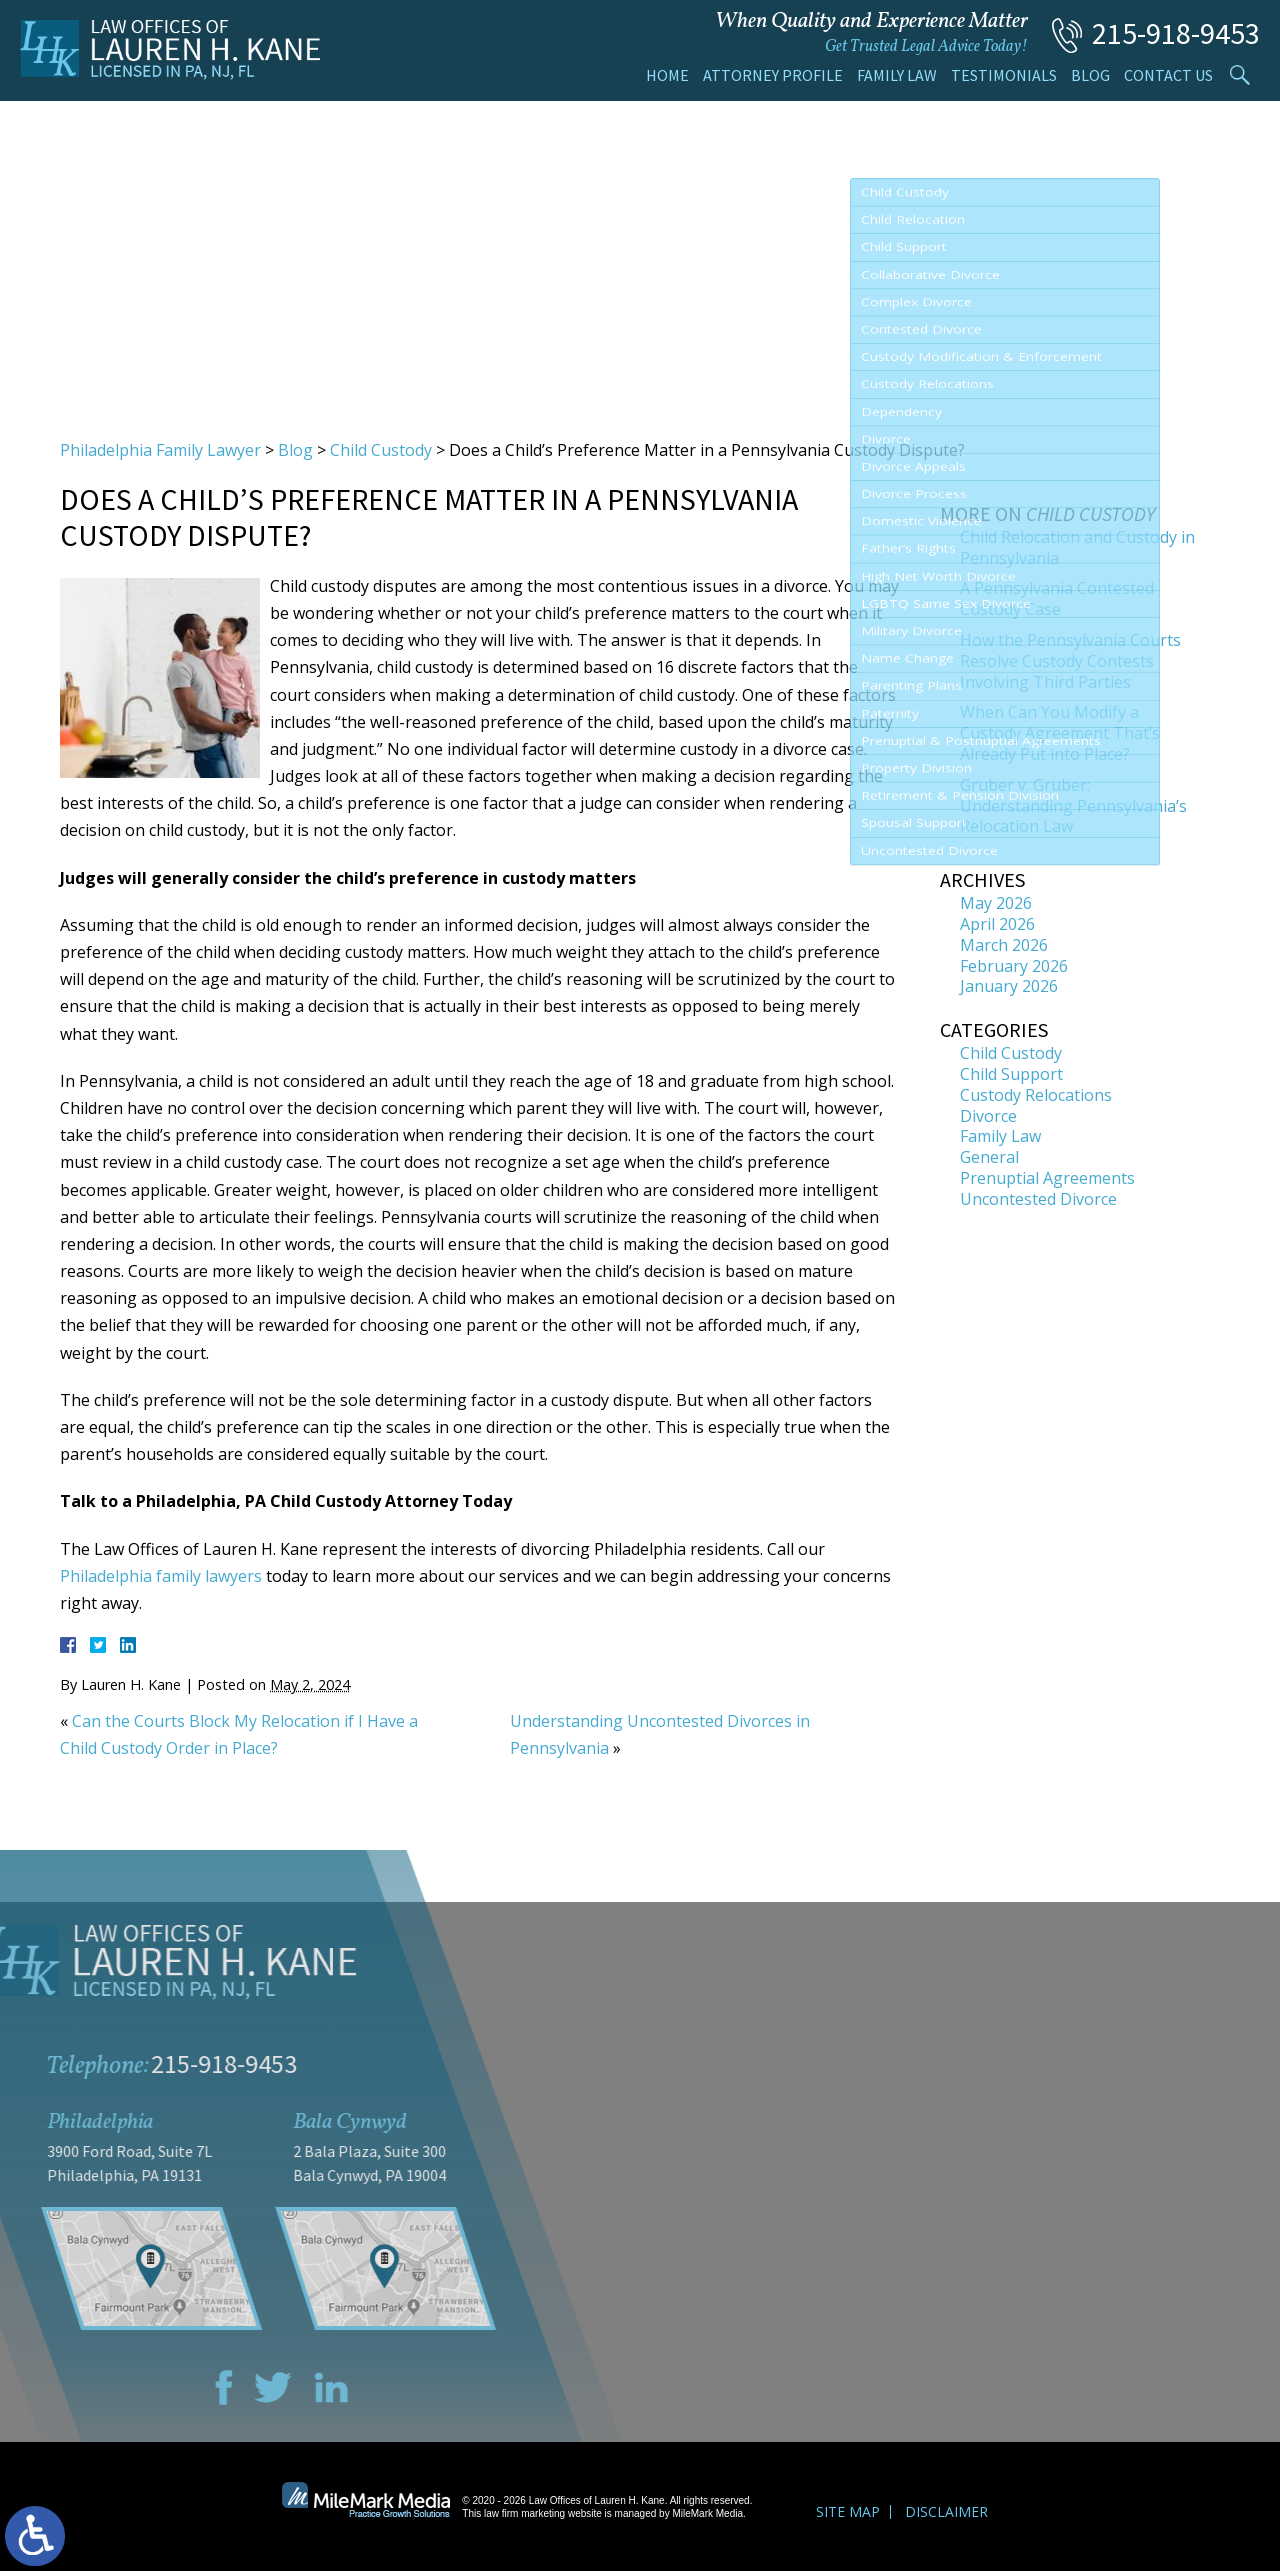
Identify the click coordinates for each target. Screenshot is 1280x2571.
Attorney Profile (773, 75)
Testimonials (1004, 75)
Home (667, 75)
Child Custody (381, 450)
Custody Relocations (1036, 1095)
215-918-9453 (1176, 33)
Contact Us (1168, 75)
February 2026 (1014, 966)
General (989, 1157)
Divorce (988, 1116)
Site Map (848, 2511)
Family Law (897, 75)
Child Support (1011, 1074)
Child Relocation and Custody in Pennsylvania (1077, 547)
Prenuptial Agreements (1047, 1178)
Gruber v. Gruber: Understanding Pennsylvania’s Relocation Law (1073, 806)
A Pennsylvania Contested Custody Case (1057, 598)
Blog (1090, 75)
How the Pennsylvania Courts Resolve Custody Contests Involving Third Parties (1070, 661)
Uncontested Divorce (1038, 1199)
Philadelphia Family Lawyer (160, 450)
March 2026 (1004, 945)
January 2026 (1009, 986)
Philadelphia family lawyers (161, 1576)
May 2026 (996, 903)
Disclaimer (946, 2511)
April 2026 (997, 924)
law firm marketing (524, 2513)
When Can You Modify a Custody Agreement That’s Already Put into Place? (1060, 733)
